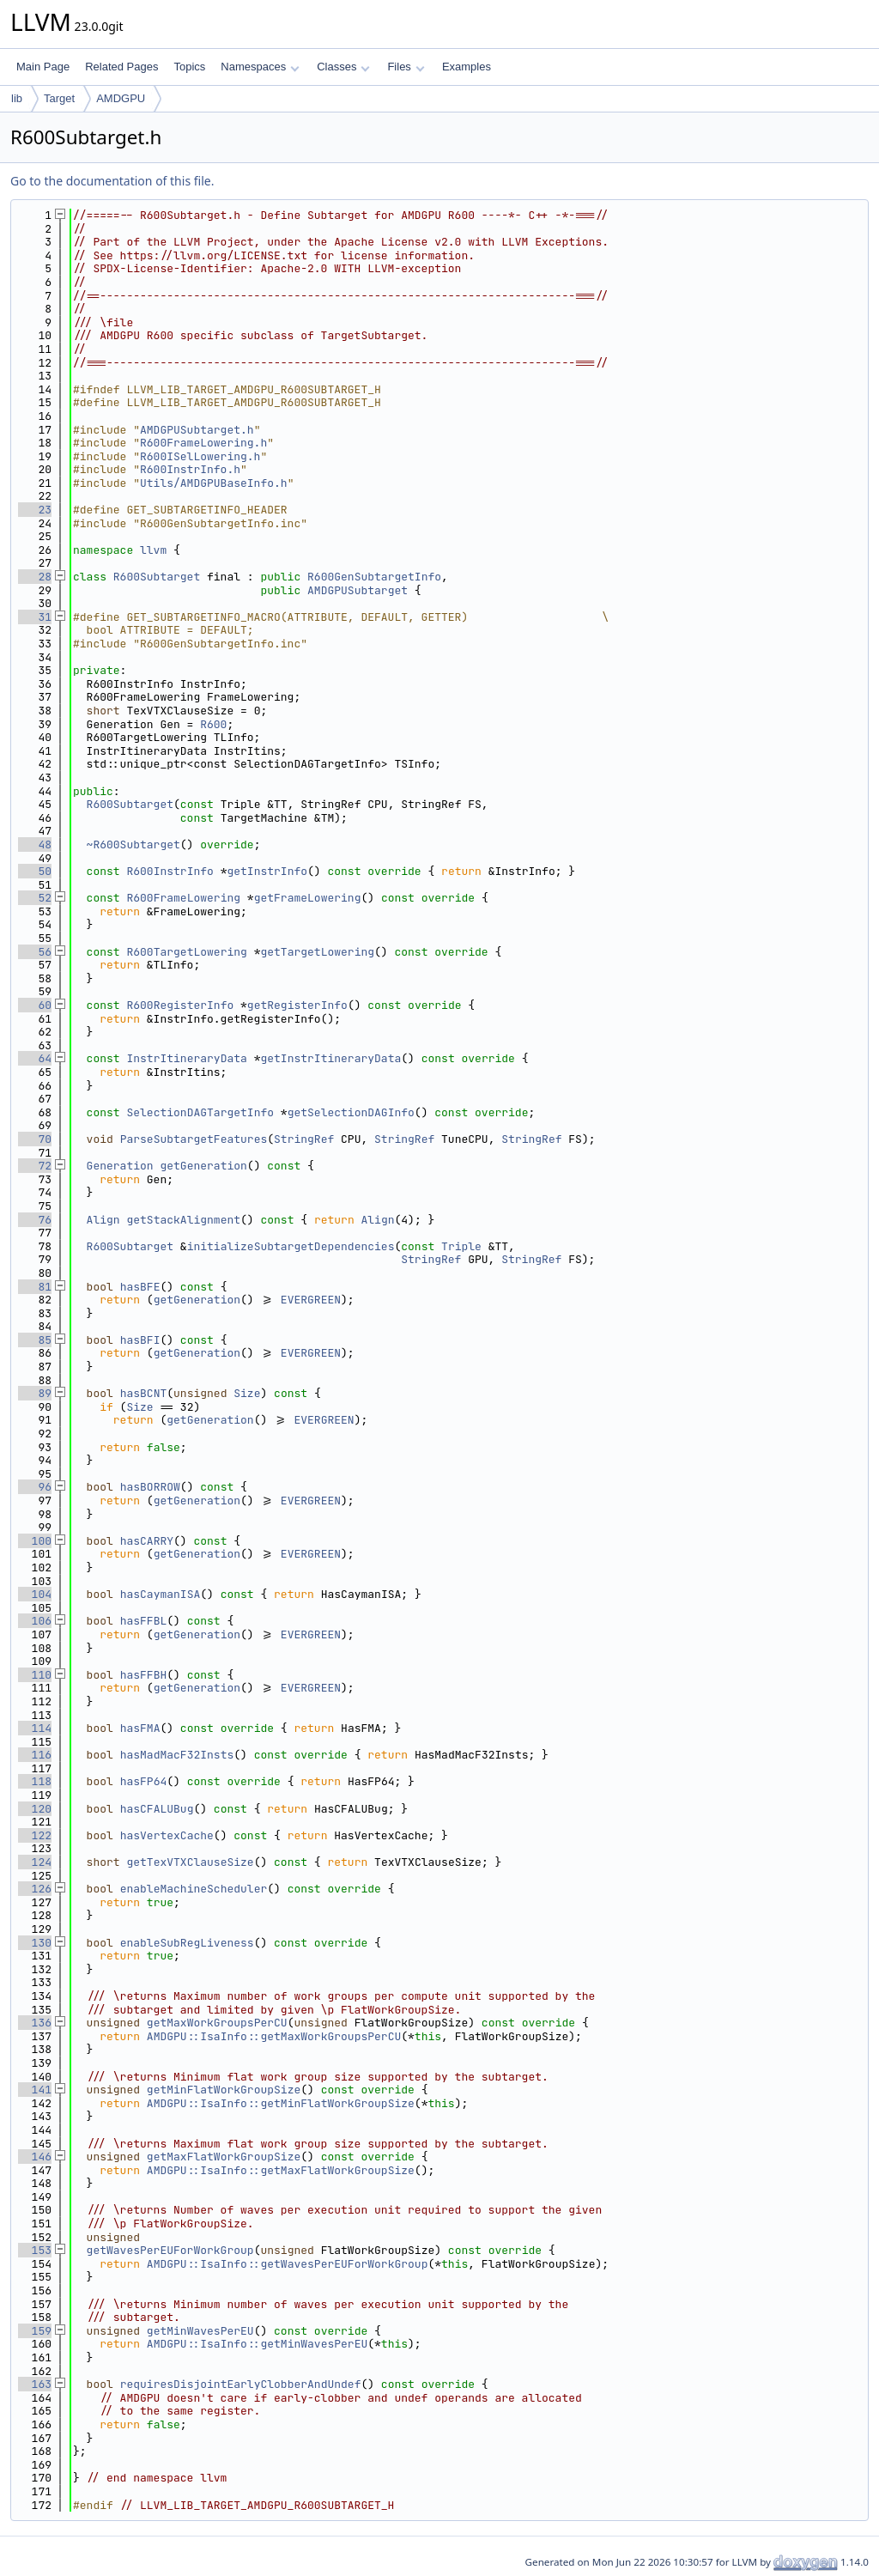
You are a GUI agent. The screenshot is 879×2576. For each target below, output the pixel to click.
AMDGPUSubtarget (357, 590)
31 (35, 617)
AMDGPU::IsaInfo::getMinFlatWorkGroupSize (281, 2103)
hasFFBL (143, 1620)
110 (35, 1675)
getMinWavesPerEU (200, 2331)
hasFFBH (143, 1675)
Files (405, 66)
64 (35, 1058)
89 (35, 1393)
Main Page (43, 66)
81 (35, 1286)
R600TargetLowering (186, 952)
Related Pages (121, 66)
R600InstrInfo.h (190, 469)
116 (35, 1754)
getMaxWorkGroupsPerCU (217, 2022)
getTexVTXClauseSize (189, 1862)
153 (35, 2250)
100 (35, 1541)
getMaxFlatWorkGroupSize (223, 2156)
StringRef (304, 1139)
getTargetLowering (317, 952)
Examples (466, 66)
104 (35, 1594)
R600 (213, 724)
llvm (153, 550)
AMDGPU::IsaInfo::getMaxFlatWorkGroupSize (281, 2170)
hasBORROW (150, 1486)
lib (16, 98)
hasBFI (140, 1340)
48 (35, 844)
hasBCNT (143, 1393)
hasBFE (140, 1286)
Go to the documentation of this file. (112, 181)
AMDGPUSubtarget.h (197, 429)
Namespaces (260, 66)
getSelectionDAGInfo (351, 1112)
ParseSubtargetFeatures (194, 1139)
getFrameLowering (307, 897)
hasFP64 (143, 1781)
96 (35, 1486)
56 (35, 952)
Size (246, 1393)
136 (35, 2022)
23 (35, 509)
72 (35, 1165)
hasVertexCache (167, 1835)
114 (35, 1728)
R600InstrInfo (169, 871)
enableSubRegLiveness (187, 1942)
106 (35, 1620)
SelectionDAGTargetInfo (200, 1112)
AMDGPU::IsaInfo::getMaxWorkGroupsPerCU (274, 2036)
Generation (120, 1165)
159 (35, 2331)
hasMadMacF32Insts (177, 1754)
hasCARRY (146, 1541)
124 (35, 1862)
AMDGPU (120, 98)
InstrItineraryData (186, 1058)
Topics (189, 66)
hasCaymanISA (160, 1594)
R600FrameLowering (183, 897)
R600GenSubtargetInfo (374, 576)
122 (35, 1835)
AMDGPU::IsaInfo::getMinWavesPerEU (257, 2343)
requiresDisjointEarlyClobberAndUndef (240, 2384)
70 (35, 1139)
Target (59, 98)
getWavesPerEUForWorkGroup (170, 2250)
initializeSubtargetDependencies (291, 1246)
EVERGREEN (311, 1299)
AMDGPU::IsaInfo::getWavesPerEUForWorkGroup (287, 2264)
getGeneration (203, 1165)
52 (35, 897)
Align (103, 1219)
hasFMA (140, 1728)
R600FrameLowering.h (203, 442)
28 (35, 576)
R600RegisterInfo (179, 1005)
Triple (461, 1246)
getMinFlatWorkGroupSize (223, 2089)
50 (35, 871)
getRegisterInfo (297, 1005)
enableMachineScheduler (194, 1888)
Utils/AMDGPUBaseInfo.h (214, 483)
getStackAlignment (183, 1219)
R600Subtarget (156, 576)
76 (35, 1219)
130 (35, 1942)
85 (35, 1340)
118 (35, 1781)
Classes (343, 66)
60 (35, 1005)
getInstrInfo (267, 871)
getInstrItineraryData (330, 1058)
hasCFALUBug (157, 1808)
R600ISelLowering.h (200, 456)
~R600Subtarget (133, 844)
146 (35, 2156)
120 (35, 1808)
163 (35, 2384)
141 (35, 2089)
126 (35, 1888)
